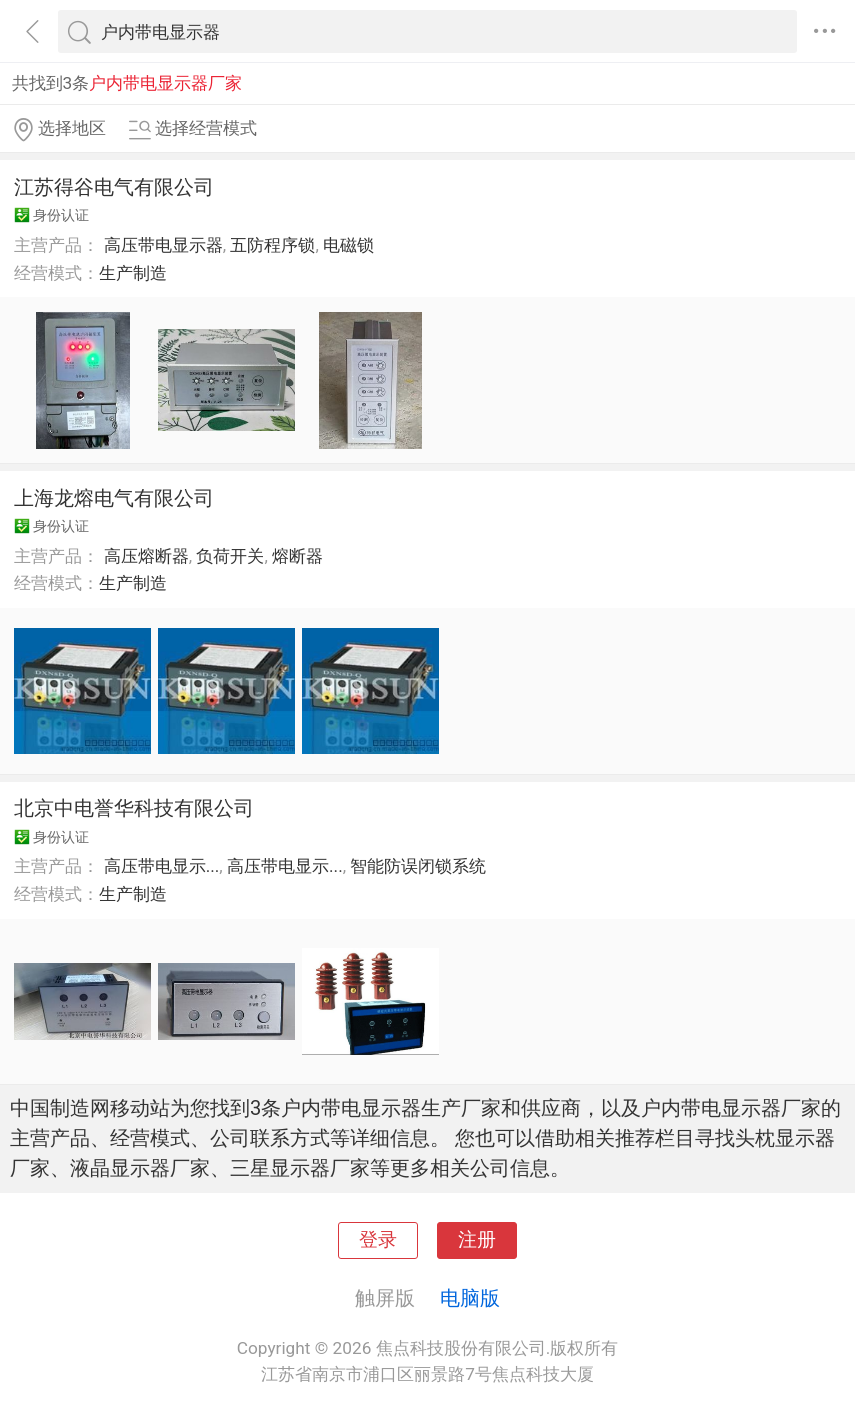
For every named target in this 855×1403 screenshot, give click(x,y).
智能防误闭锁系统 (418, 866)
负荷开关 (230, 556)
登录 (378, 1240)
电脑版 (470, 1298)
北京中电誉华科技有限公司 (134, 808)
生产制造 (133, 273)
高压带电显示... (162, 866)
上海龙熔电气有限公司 (114, 498)
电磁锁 (348, 245)
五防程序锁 (272, 245)
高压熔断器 (146, 556)
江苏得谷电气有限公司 (114, 187)
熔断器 (297, 556)
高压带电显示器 (163, 245)
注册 (477, 1240)
